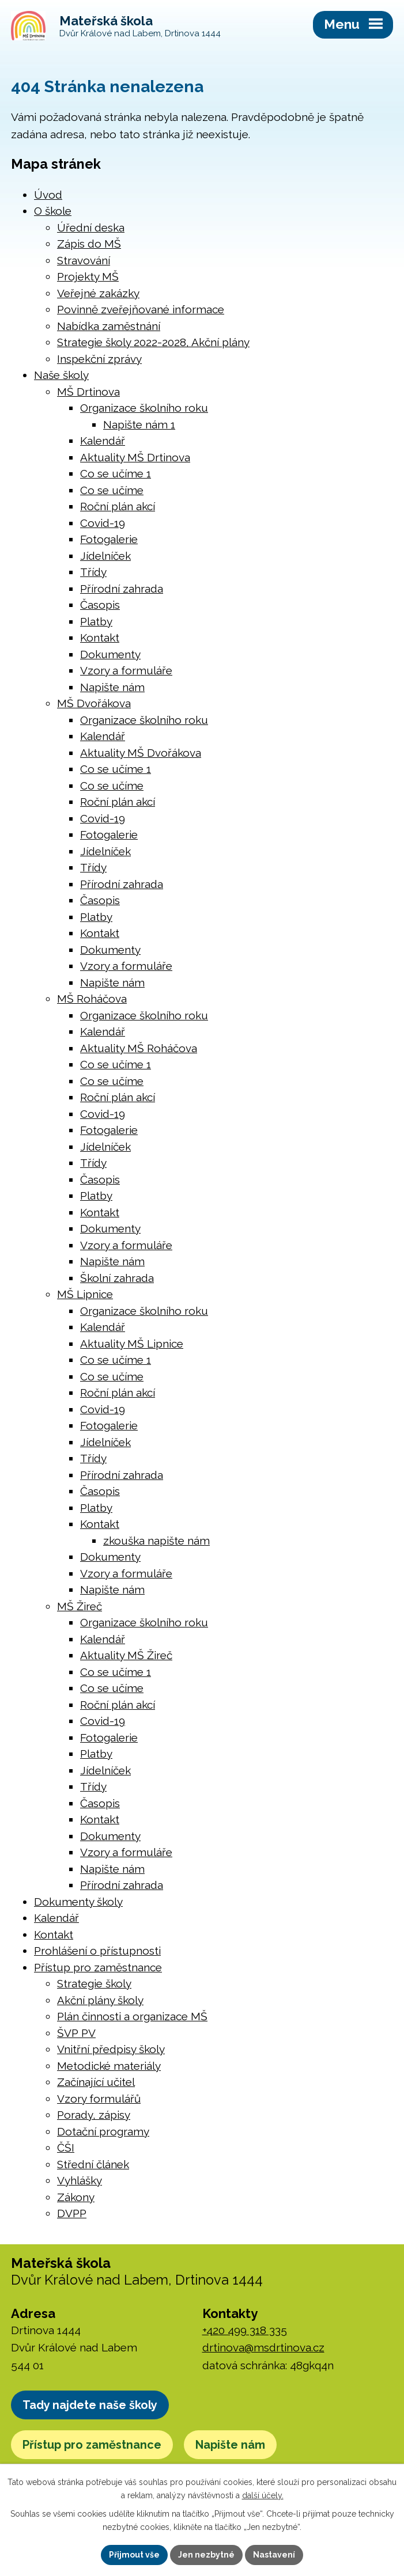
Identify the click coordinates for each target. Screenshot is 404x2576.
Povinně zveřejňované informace (140, 309)
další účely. (263, 2495)
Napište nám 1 (139, 424)
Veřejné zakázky (98, 293)
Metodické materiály (109, 2065)
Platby (96, 621)
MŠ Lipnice (85, 1294)
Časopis (100, 604)
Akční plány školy (100, 2000)
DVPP (71, 2213)
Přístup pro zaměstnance (98, 1967)
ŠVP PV (76, 2033)
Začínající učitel (96, 2082)
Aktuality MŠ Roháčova (138, 1048)
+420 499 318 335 (244, 2330)
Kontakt (99, 637)
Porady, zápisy (93, 2114)
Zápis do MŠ (89, 243)
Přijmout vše (134, 2554)
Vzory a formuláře (126, 670)
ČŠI (65, 2147)
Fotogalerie (109, 539)
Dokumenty (110, 654)
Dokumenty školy (78, 1901)
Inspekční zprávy (99, 358)
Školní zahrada (117, 1278)
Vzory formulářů (99, 2098)
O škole (52, 210)
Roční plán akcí (117, 506)
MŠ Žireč (79, 1606)
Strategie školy (94, 1983)
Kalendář (102, 440)
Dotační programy (103, 2131)
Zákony (76, 2197)
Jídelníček (105, 555)
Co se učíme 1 (115, 473)
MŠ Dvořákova (94, 703)
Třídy (93, 572)
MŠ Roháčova (92, 998)
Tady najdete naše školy (89, 2405)
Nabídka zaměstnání (108, 326)
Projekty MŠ (88, 276)
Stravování (83, 260)
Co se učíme (112, 490)
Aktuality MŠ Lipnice (131, 1343)
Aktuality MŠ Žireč (126, 1655)
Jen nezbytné (206, 2554)
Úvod (48, 194)
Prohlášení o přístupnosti (97, 1950)
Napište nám (112, 687)
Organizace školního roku (144, 407)
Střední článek (93, 2164)
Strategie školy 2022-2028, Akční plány (153, 342)
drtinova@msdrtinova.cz (263, 2347)
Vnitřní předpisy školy (111, 2049)
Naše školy (61, 375)
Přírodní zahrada (121, 588)
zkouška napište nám (156, 1540)
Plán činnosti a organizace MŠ (132, 2016)
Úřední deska (90, 227)
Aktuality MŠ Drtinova (135, 457)
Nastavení (274, 2554)
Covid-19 (102, 523)
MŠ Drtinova (88, 391)
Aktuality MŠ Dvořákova (140, 752)
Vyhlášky (79, 2180)
